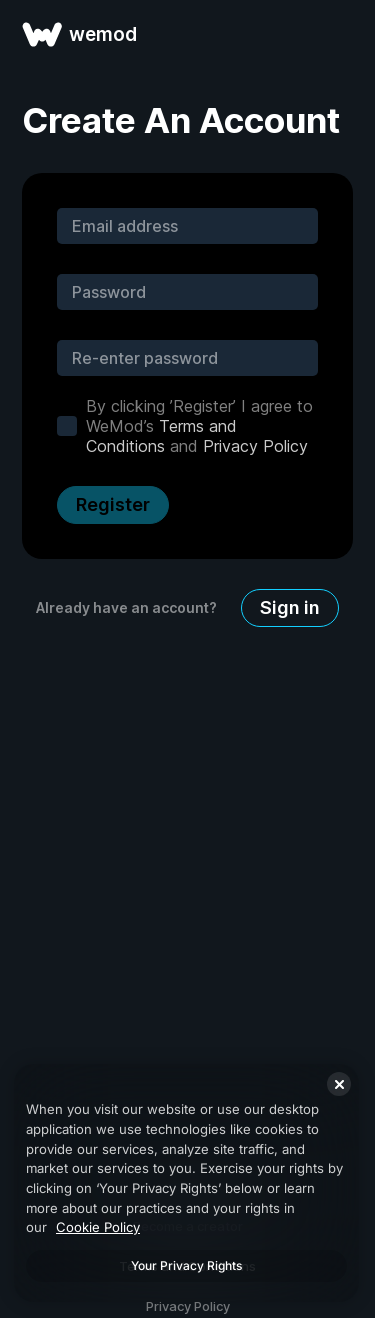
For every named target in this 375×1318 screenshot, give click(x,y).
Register (113, 504)
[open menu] (337, 34)
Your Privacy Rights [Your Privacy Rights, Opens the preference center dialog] (186, 1265)
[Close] (339, 1084)
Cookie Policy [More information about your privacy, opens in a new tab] (98, 1227)
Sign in (290, 607)
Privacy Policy (255, 446)
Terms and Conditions (161, 436)
